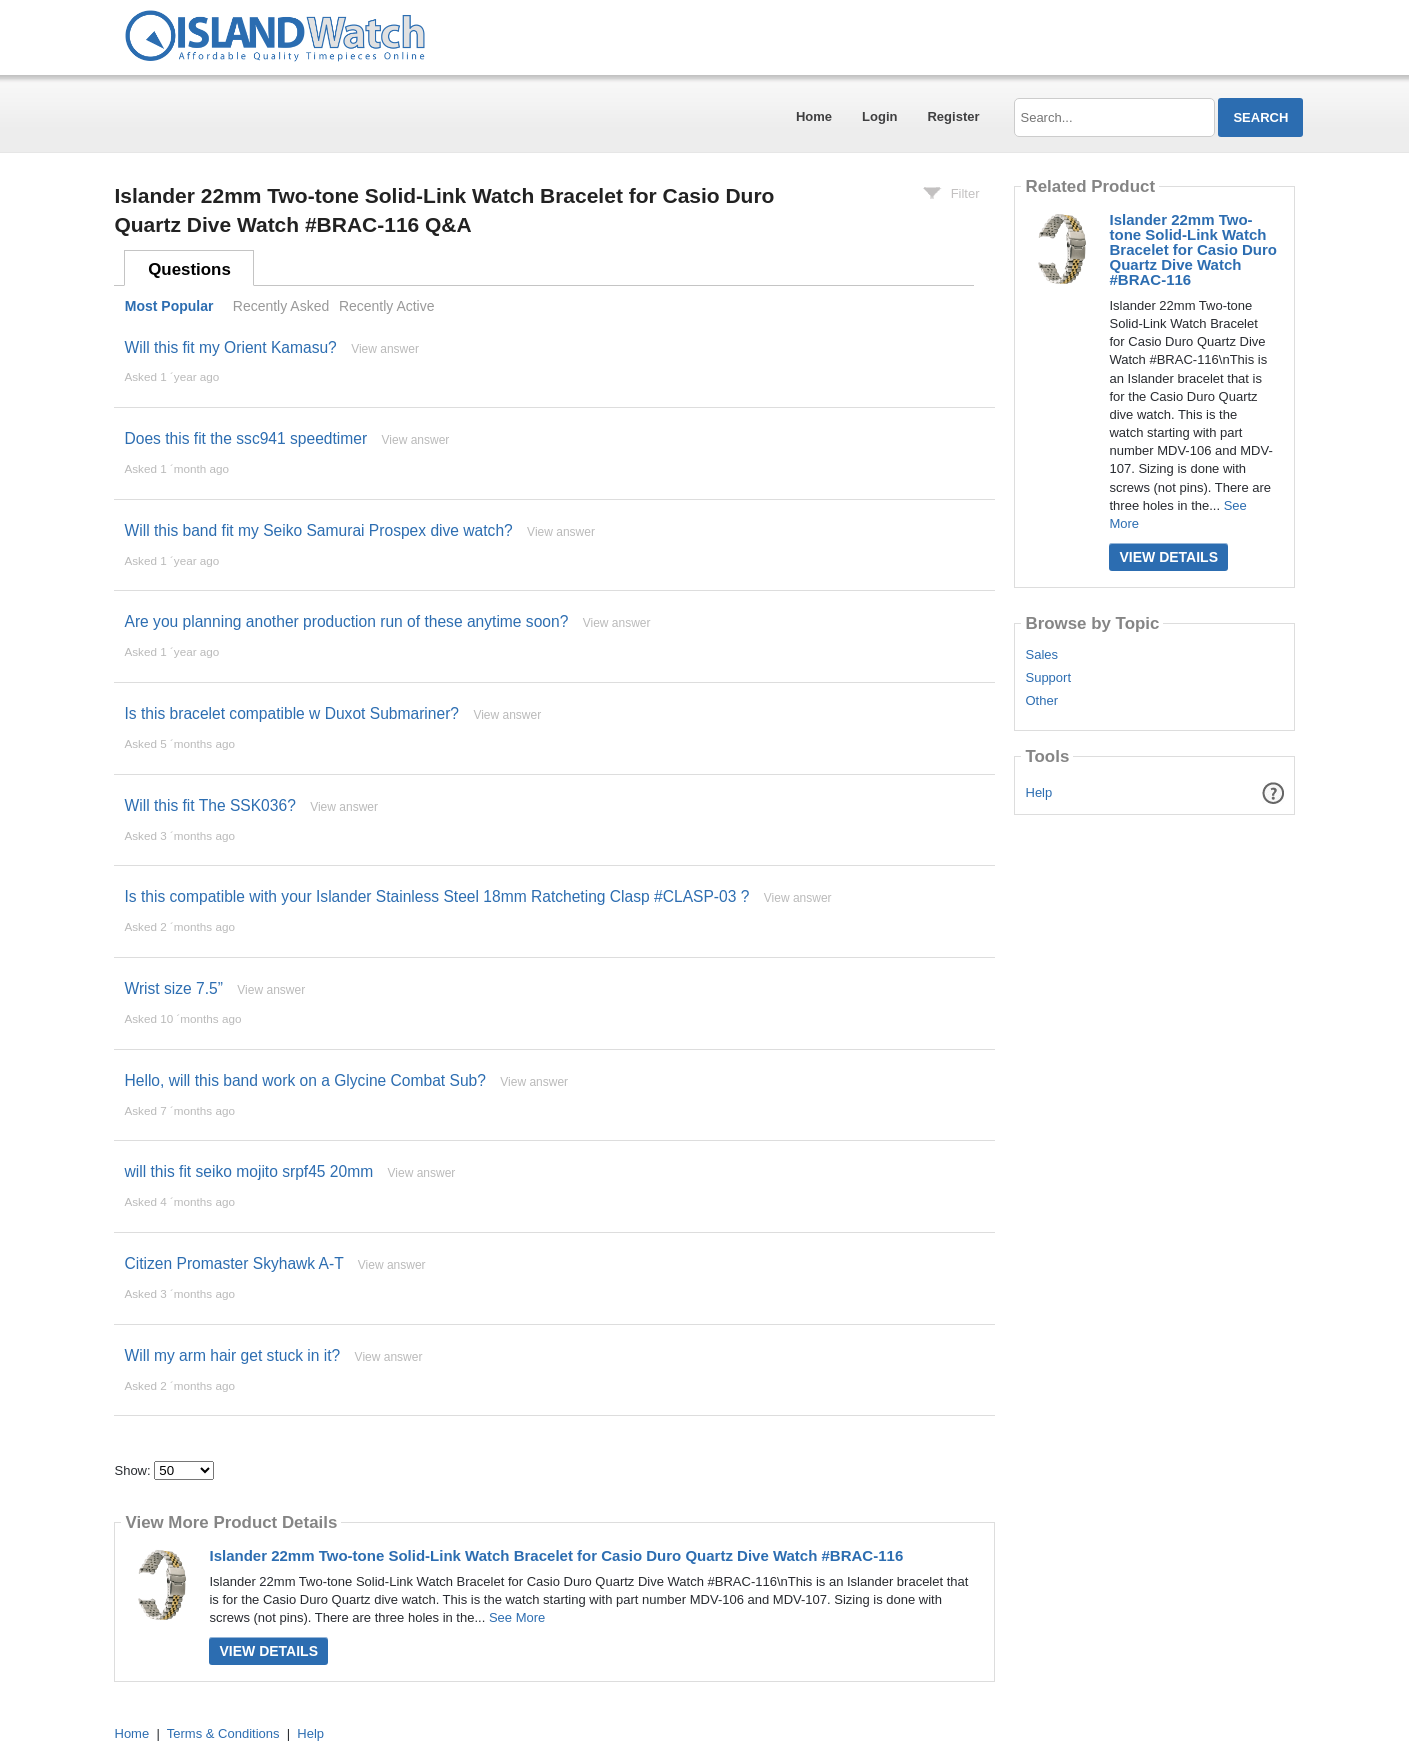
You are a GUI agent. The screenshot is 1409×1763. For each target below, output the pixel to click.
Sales (1041, 655)
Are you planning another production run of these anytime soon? (346, 621)
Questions (189, 269)
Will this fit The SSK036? (209, 805)
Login (879, 116)
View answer (385, 349)
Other (1041, 701)
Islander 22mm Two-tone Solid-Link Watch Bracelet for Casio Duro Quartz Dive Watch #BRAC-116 (556, 1555)
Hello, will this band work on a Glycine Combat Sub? (304, 1080)
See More (517, 1617)
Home (814, 116)
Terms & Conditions (223, 1733)
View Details (268, 1651)
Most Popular (169, 306)
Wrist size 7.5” (173, 988)
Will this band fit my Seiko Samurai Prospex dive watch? (318, 530)
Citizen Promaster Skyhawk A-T (233, 1263)
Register (953, 116)
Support (1048, 678)
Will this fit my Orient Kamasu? (230, 347)
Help (1039, 792)
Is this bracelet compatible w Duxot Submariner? (291, 713)
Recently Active (387, 306)
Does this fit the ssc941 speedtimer (245, 438)
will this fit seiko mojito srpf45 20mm (248, 1171)
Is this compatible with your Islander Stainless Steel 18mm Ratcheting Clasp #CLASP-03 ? (436, 896)
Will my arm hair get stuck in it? (232, 1355)
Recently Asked (281, 306)
